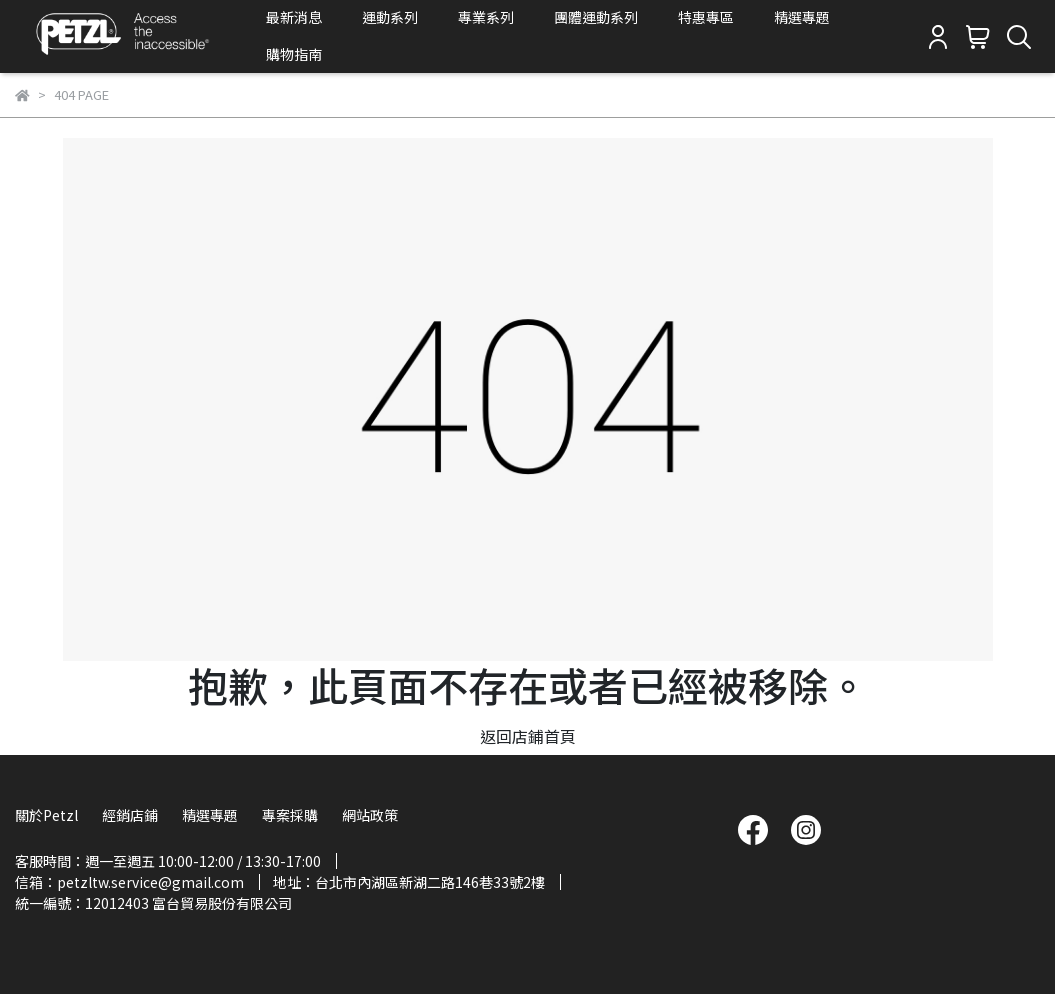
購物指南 (294, 54)
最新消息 (294, 17)
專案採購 (290, 815)
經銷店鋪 (130, 815)
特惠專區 (706, 17)
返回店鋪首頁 (528, 736)
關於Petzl (46, 815)
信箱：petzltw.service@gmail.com (129, 882)
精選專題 (802, 17)
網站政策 (370, 815)
